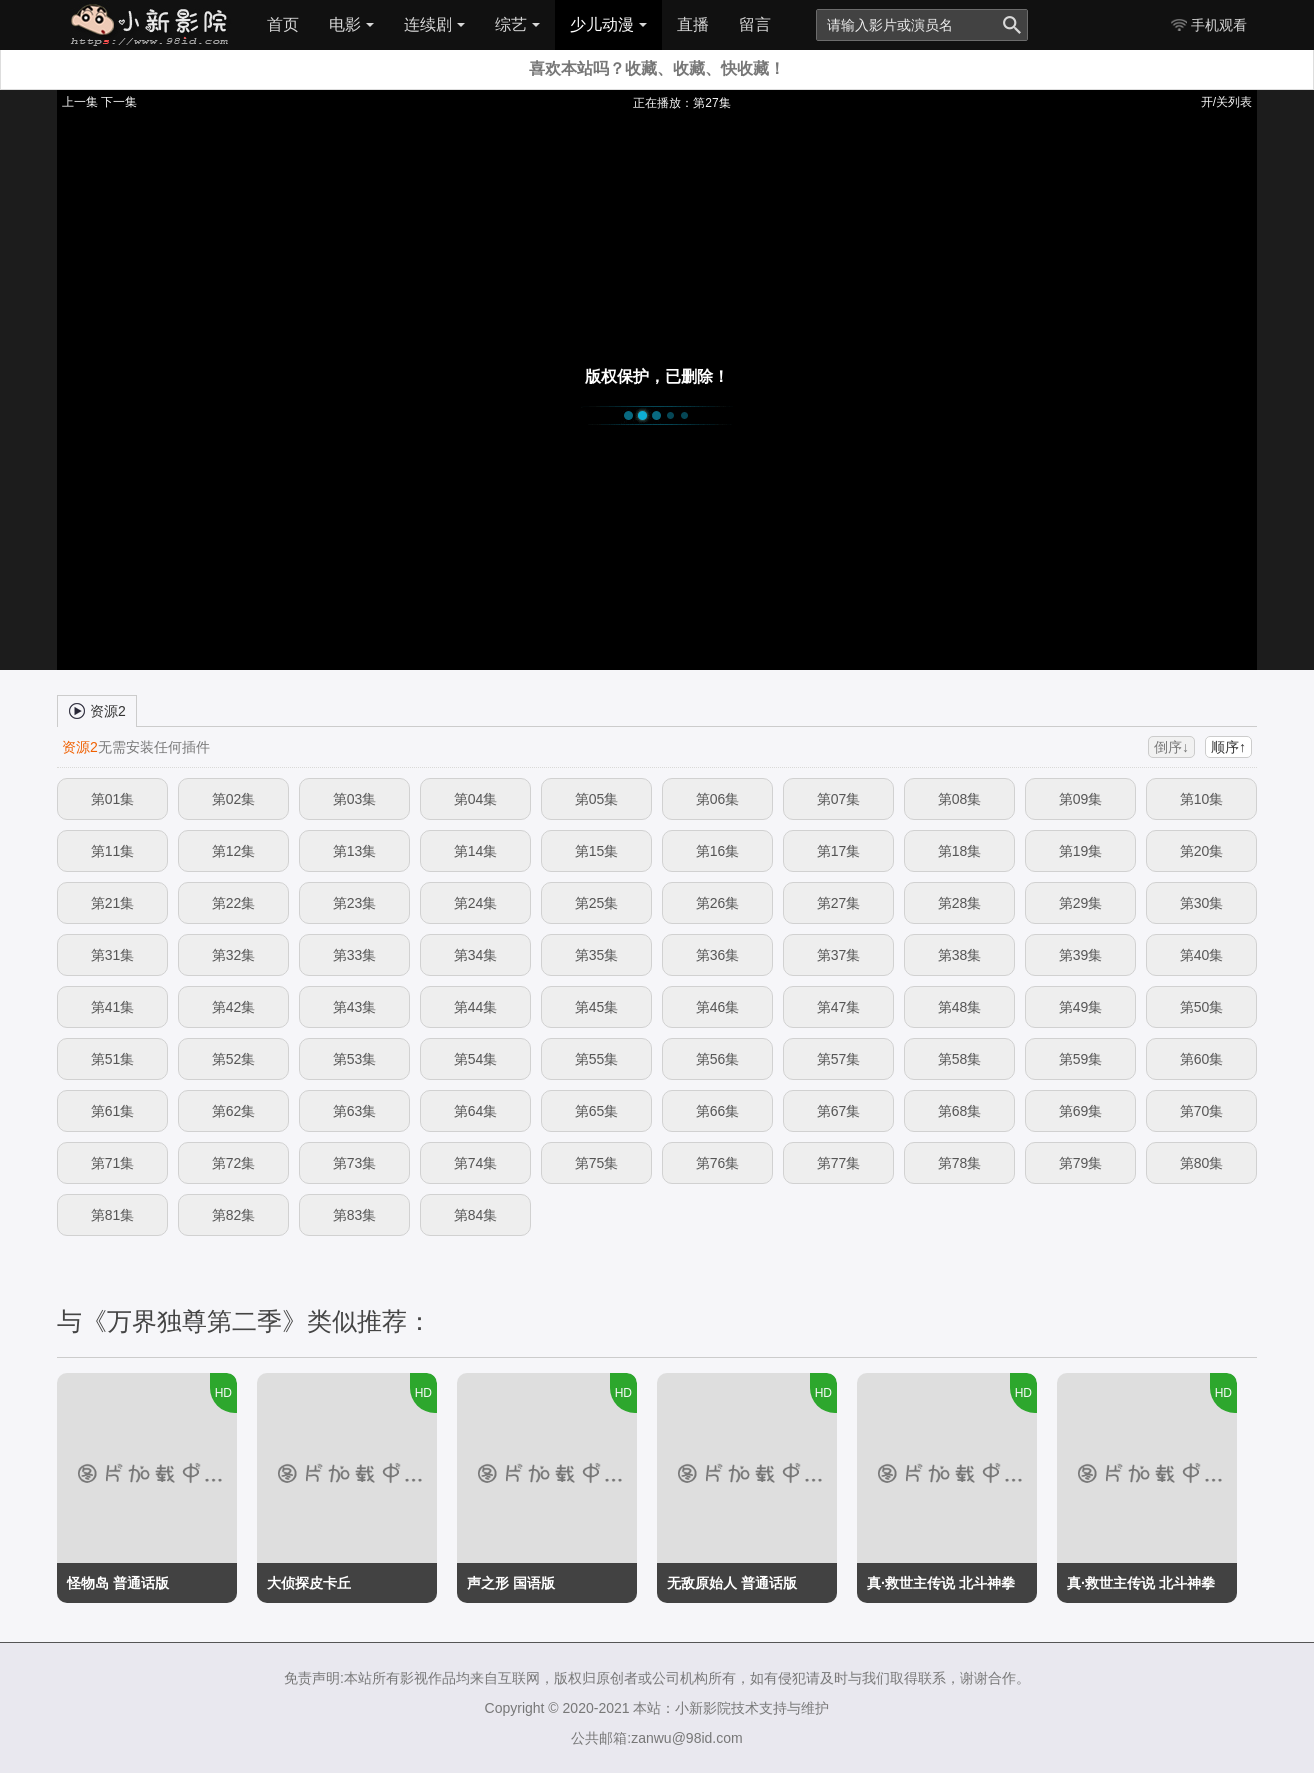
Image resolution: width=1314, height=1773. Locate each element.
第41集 (113, 1007)
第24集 (476, 903)
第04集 (476, 799)
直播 (693, 24)
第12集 (234, 851)
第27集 (839, 903)
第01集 (113, 799)
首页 (283, 24)
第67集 (839, 1111)
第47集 (839, 1007)
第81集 (113, 1215)
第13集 (355, 851)
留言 (755, 24)
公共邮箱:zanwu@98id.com (656, 1738)
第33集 (355, 955)
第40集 (1202, 955)
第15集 (597, 851)
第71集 (113, 1163)
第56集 (718, 1059)
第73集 (355, 1163)
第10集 (1202, 799)
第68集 (960, 1111)
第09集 (1081, 799)
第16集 (718, 851)
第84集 (476, 1215)
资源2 (97, 710)
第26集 (718, 903)
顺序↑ (1228, 747)
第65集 (597, 1111)
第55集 (597, 1059)
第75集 (597, 1163)
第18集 (960, 851)
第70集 (1202, 1111)
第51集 (113, 1059)
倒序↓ (1171, 747)
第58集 (960, 1059)
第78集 (960, 1163)
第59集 (1081, 1059)
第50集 (1202, 1007)
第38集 (960, 955)
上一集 (80, 102)
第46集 (718, 1007)
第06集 (718, 799)
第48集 (960, 1007)
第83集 (355, 1215)
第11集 (113, 851)
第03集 (355, 799)
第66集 (718, 1111)
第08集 (960, 799)
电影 (351, 24)
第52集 (234, 1059)
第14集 (476, 851)
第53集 (355, 1059)
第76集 (718, 1163)
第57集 (839, 1059)
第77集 (839, 1163)
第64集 (476, 1111)
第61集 (113, 1111)
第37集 (839, 955)
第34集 (476, 955)
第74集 (476, 1163)
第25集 (597, 903)
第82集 (234, 1215)
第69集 (1081, 1111)
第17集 (839, 851)
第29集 (1081, 903)
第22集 (234, 903)
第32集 (234, 955)
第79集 (1081, 1163)
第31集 (113, 955)
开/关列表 (1226, 102)
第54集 (476, 1059)
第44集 (476, 1007)
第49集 (1081, 1007)
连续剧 (434, 24)
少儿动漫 (608, 24)
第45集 (597, 1007)
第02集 (234, 799)
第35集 (597, 955)
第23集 (355, 903)
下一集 (119, 102)
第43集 (355, 1007)
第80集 (1202, 1163)
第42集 (234, 1007)
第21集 (113, 903)
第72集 (234, 1163)
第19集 (1081, 851)
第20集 (1202, 851)
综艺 (517, 24)
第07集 (839, 799)
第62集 (234, 1111)
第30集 (1202, 903)
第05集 (597, 799)
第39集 (1081, 955)
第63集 (355, 1111)
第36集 (718, 955)
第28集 (960, 903)
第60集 (1202, 1059)
